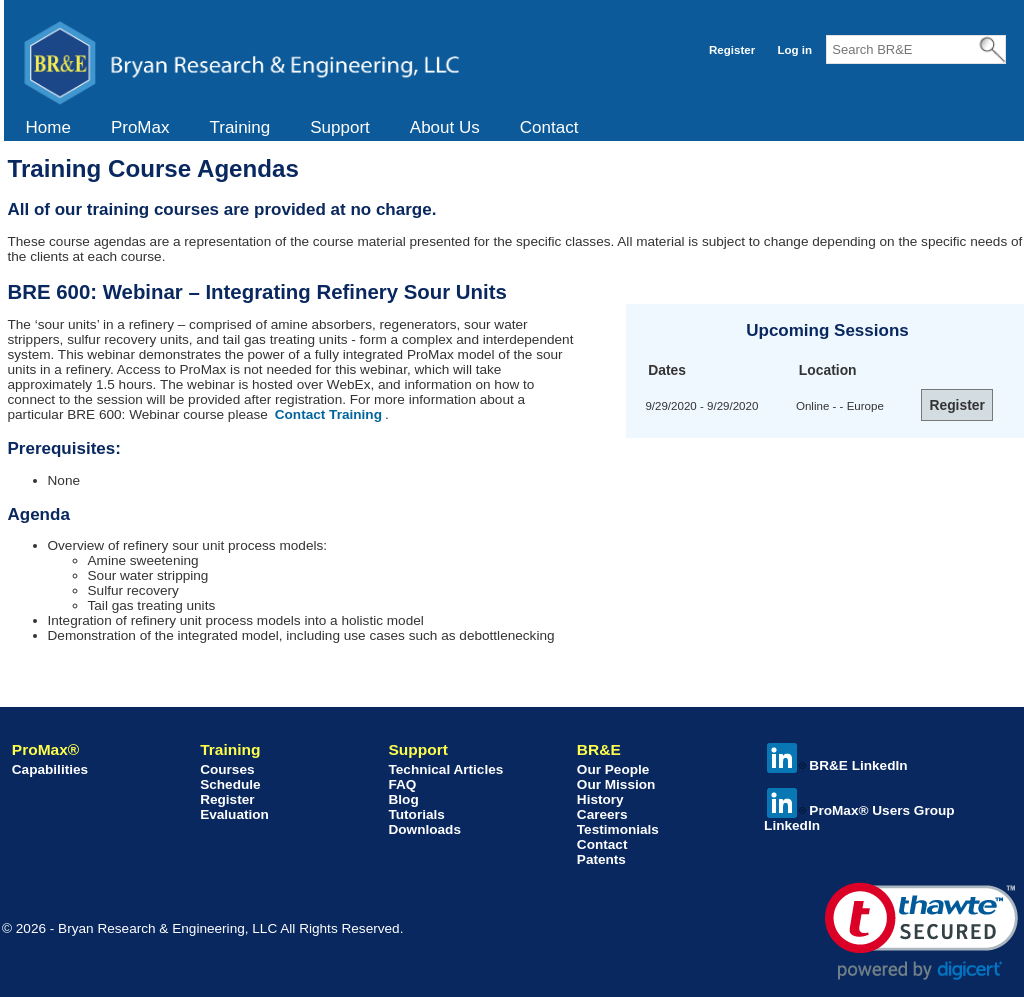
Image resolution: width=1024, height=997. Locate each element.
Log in (794, 50)
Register (732, 50)
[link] (921, 931)
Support (340, 127)
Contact (549, 127)
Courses (227, 769)
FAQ (402, 784)
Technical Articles (445, 769)
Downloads (424, 829)
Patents (601, 859)
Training (239, 127)
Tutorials (416, 814)
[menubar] (302, 128)
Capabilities (50, 769)
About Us (445, 127)
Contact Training (328, 414)
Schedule (230, 784)
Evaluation (234, 814)
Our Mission (616, 784)
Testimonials (618, 829)
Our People (613, 769)
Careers (602, 814)
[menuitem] (48, 128)
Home (48, 127)
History (600, 799)
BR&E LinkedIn (837, 765)
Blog (403, 799)
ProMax (140, 127)
